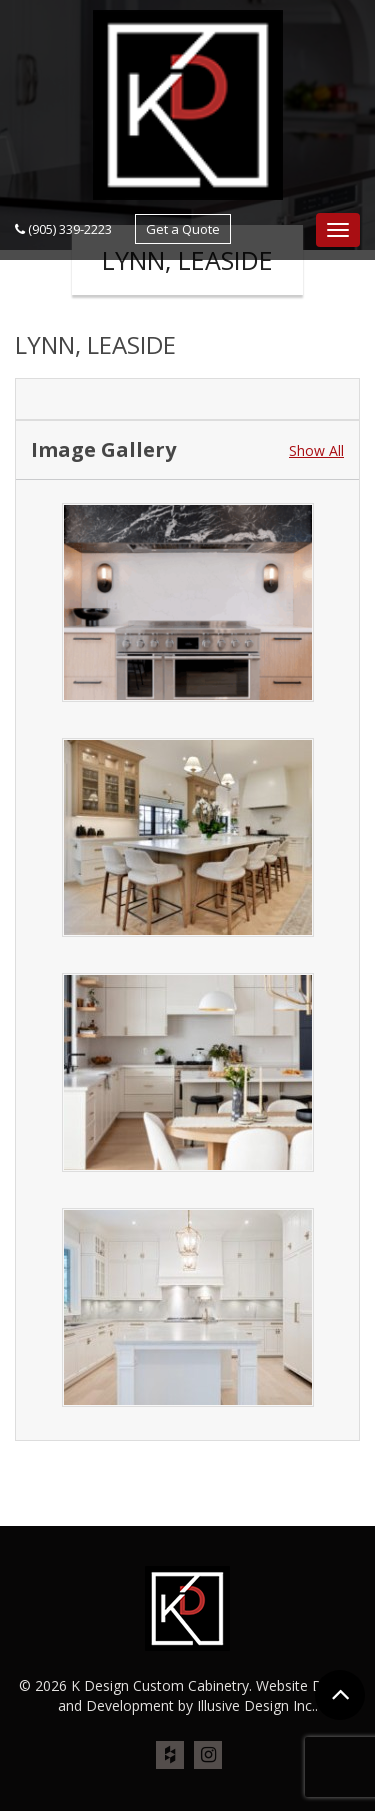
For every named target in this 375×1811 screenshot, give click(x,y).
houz (170, 1756)
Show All (316, 450)
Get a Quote (183, 229)
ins (208, 1756)
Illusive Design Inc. (256, 1705)
